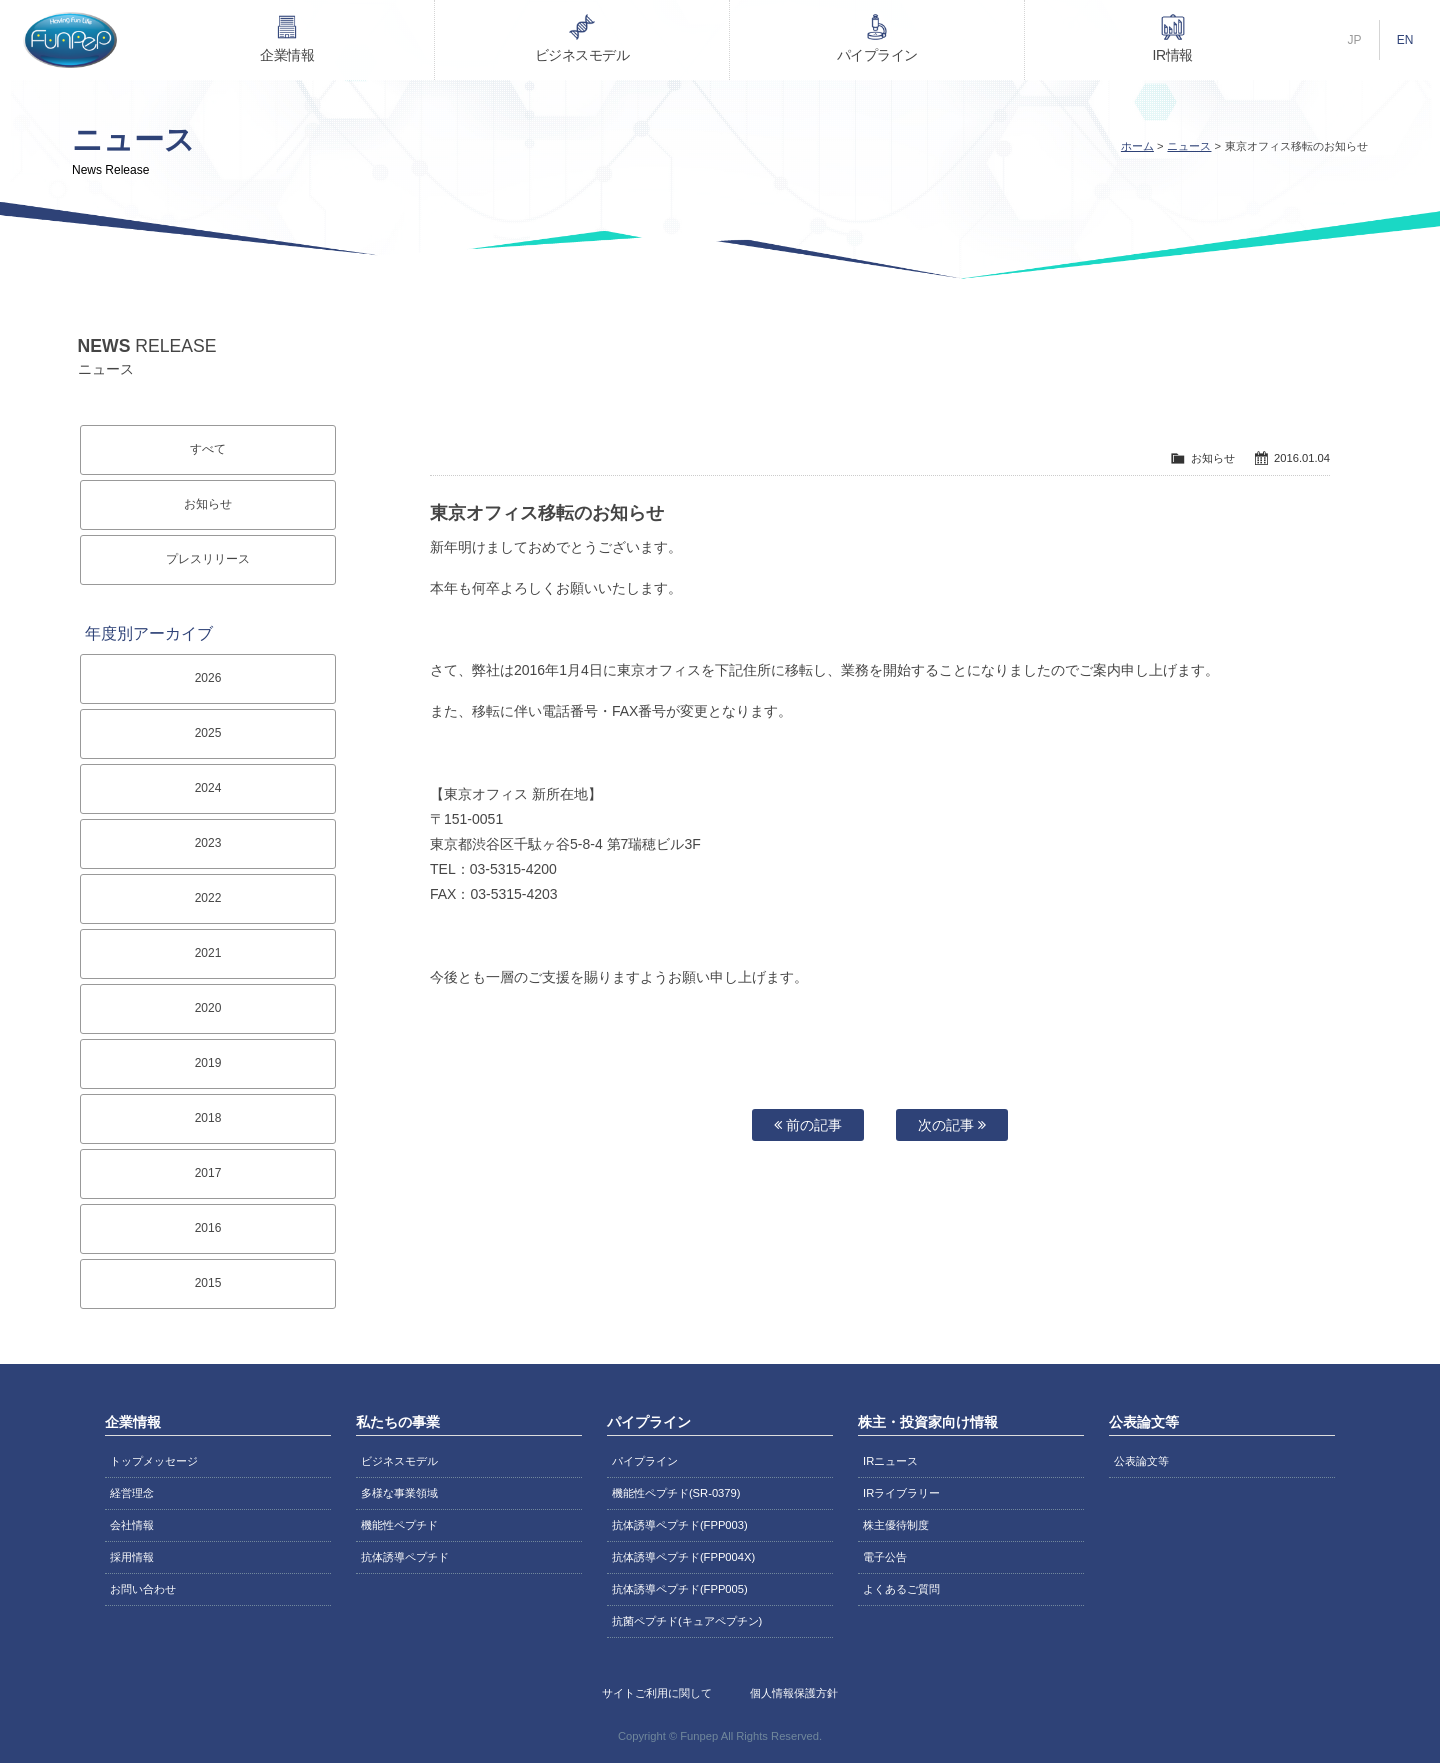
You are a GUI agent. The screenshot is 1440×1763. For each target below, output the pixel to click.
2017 (208, 1173)
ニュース (1189, 146)
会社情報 (132, 1525)
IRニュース (890, 1461)
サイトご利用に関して (657, 1693)
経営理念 (132, 1493)
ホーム (1137, 146)
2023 (208, 843)
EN (1405, 40)
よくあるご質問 (901, 1589)
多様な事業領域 (399, 1493)
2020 (208, 1008)
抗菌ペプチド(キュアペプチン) (687, 1621)
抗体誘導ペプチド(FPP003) (680, 1525)
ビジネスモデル (582, 55)
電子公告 (885, 1557)
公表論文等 (1141, 1461)
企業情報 (287, 55)
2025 (208, 733)
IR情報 (1173, 55)
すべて (208, 449)
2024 (208, 788)
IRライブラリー (901, 1493)
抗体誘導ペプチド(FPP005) (680, 1589)
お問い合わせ (143, 1589)
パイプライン (877, 55)
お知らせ (208, 504)
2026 (208, 678)
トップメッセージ (154, 1461)
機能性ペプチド (399, 1525)
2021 (208, 953)
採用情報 (132, 1557)
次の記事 (952, 1125)
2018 (208, 1118)
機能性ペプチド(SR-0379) (676, 1493)
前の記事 (808, 1125)
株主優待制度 (896, 1525)
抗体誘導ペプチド (405, 1557)
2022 (208, 898)
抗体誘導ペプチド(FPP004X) (683, 1557)
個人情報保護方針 (794, 1693)
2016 (208, 1228)
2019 (208, 1063)
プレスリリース (208, 559)
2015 (208, 1283)
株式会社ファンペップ (70, 40)
